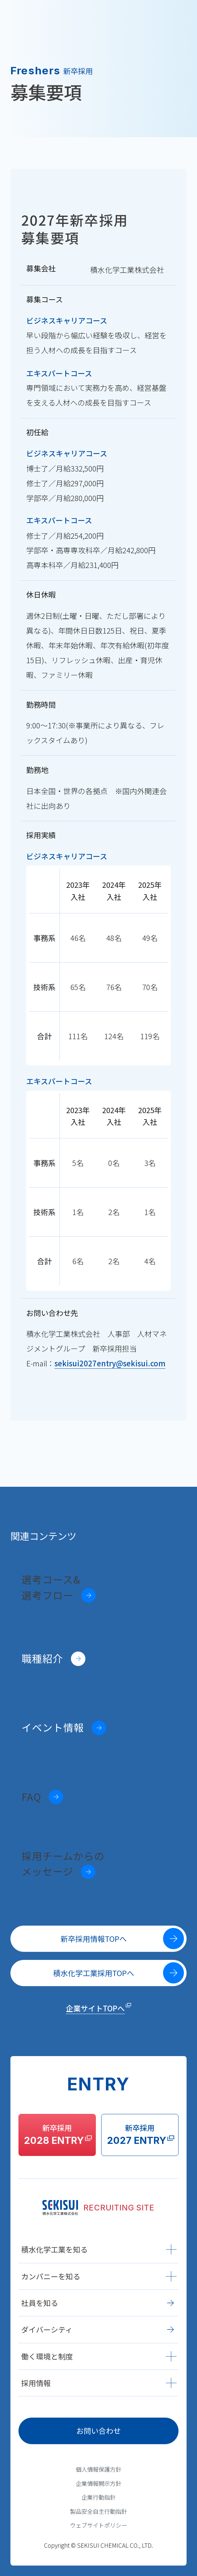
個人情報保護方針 (98, 2469)
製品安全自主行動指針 (98, 2511)
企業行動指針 (98, 2497)
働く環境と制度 (98, 2356)
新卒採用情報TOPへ (122, 1938)
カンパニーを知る (98, 2276)
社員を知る (97, 2303)
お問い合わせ (98, 2430)
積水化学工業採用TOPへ (118, 1972)
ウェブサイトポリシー (98, 2525)
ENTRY (142, 16)
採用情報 (98, 2383)
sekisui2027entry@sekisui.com (109, 1363)
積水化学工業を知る (98, 2249)
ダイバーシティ (97, 2329)
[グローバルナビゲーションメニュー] (181, 15)
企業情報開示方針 (98, 2483)
